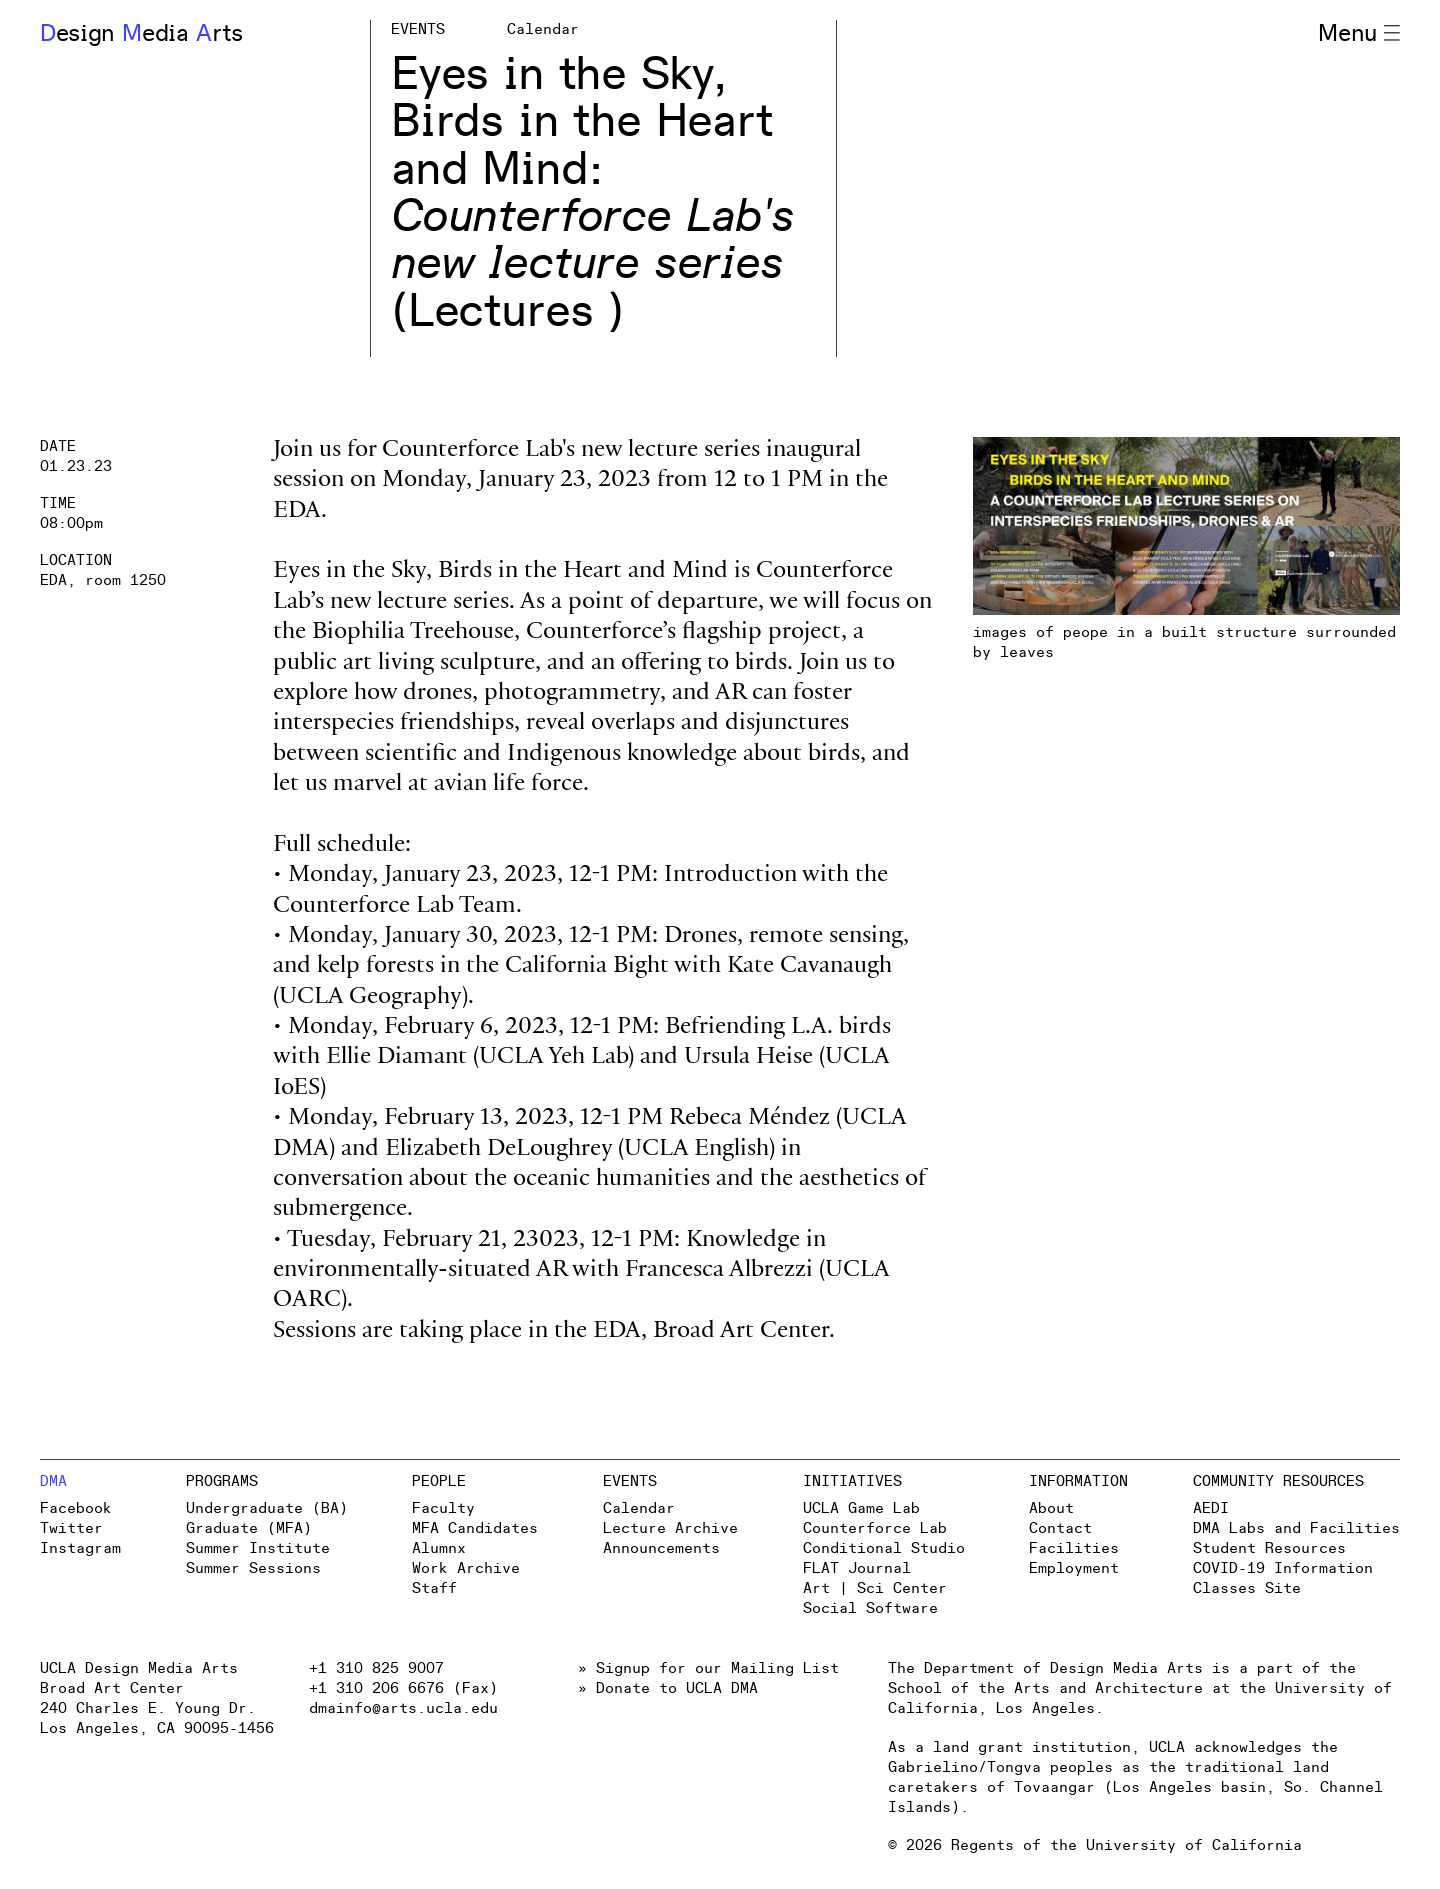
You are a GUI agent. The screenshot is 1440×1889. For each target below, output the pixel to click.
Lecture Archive (670, 1528)
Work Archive (466, 1568)
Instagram (80, 1548)
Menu (1359, 34)
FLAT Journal (857, 1568)
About (1051, 1508)
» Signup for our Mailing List (708, 1668)
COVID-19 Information (1283, 1568)
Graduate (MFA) (249, 1528)
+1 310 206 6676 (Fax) (403, 1688)
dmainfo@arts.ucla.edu (403, 1708)
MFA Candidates (475, 1528)
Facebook (76, 1508)
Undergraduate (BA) (267, 1508)
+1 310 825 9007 (376, 1668)
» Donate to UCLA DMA (668, 1688)
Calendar (639, 1508)
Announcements (661, 1548)
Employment (1074, 1568)
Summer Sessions (253, 1568)
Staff (434, 1588)
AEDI (1211, 1508)
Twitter (71, 1528)
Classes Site (1247, 1588)
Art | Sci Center (875, 1588)
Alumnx (439, 1548)
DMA (53, 1481)
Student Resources (1269, 1548)
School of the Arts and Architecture (1045, 1688)
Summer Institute (258, 1548)
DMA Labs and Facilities (1296, 1528)
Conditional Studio (884, 1548)
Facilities (1074, 1548)
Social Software (870, 1608)
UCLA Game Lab (861, 1508)
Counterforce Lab (875, 1528)
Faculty (443, 1508)
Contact (1060, 1528)
